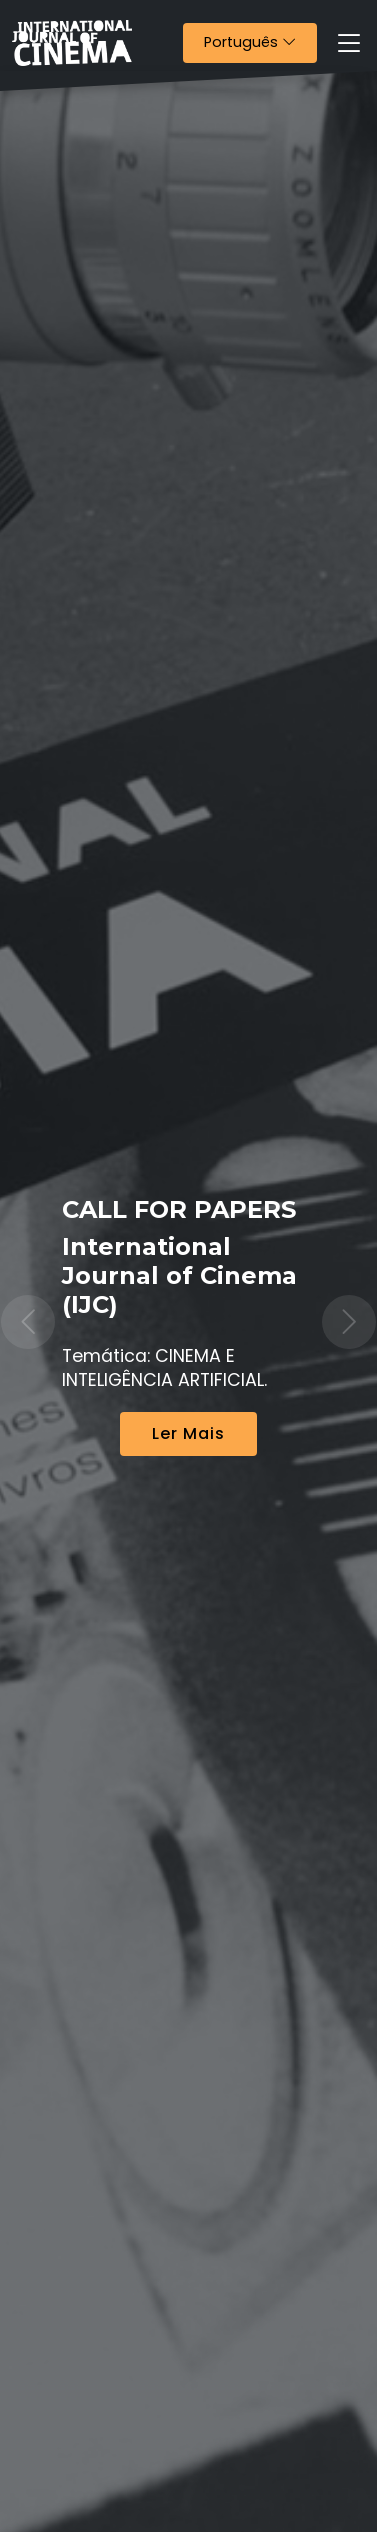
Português (260, 41)
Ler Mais (188, 1433)
